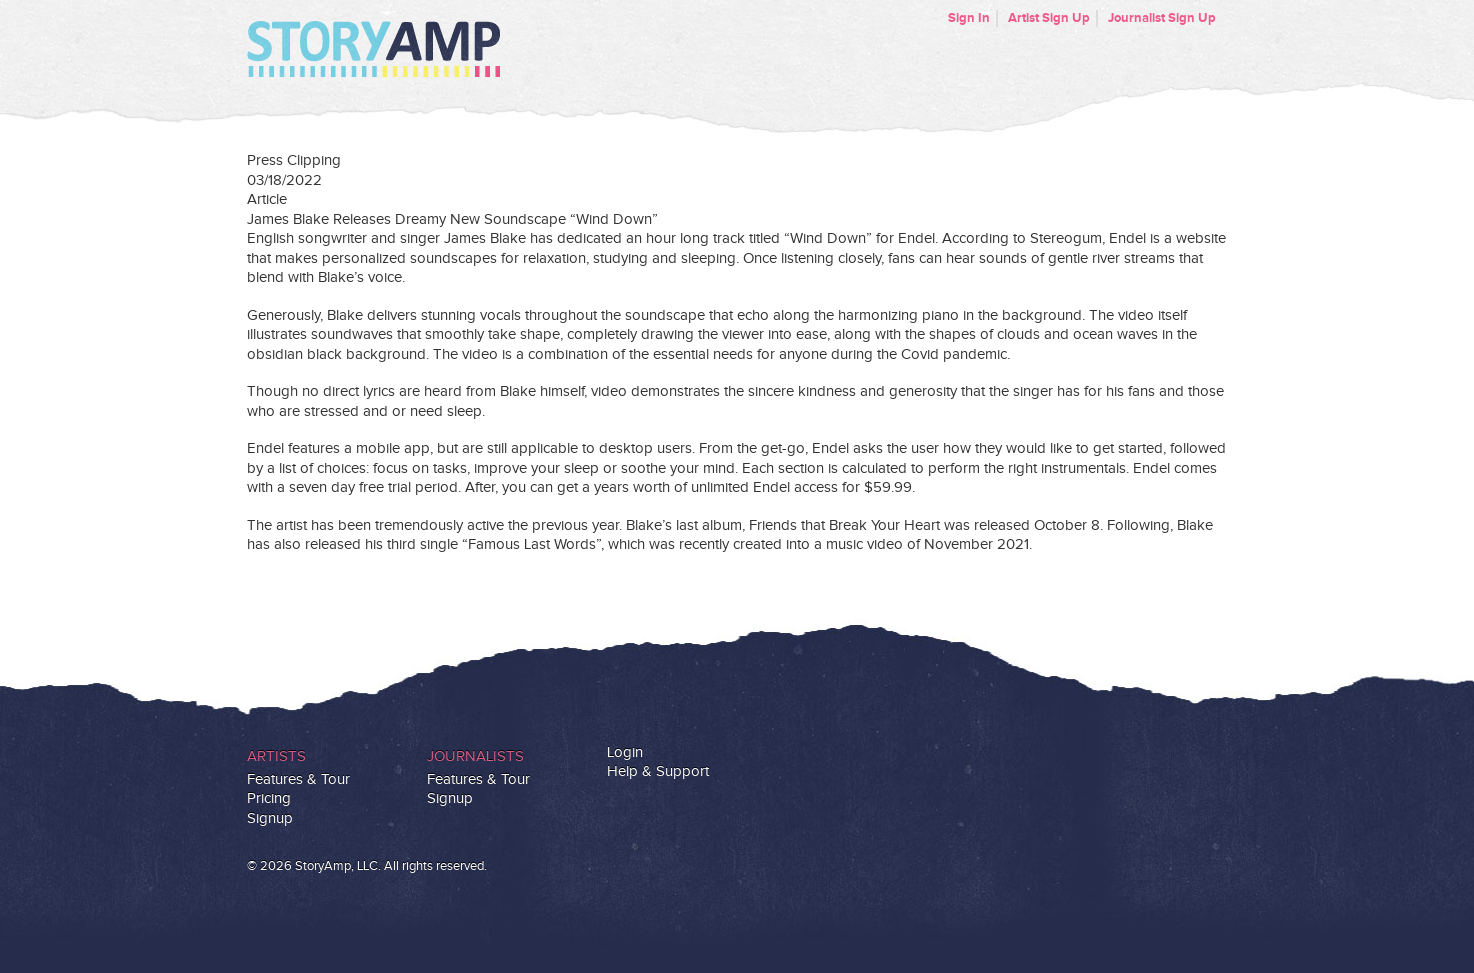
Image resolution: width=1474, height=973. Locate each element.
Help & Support (658, 771)
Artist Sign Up (1049, 18)
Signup (270, 818)
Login (625, 752)
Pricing (269, 798)
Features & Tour (298, 779)
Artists (276, 756)
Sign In (969, 18)
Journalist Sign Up (1162, 18)
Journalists (475, 756)
